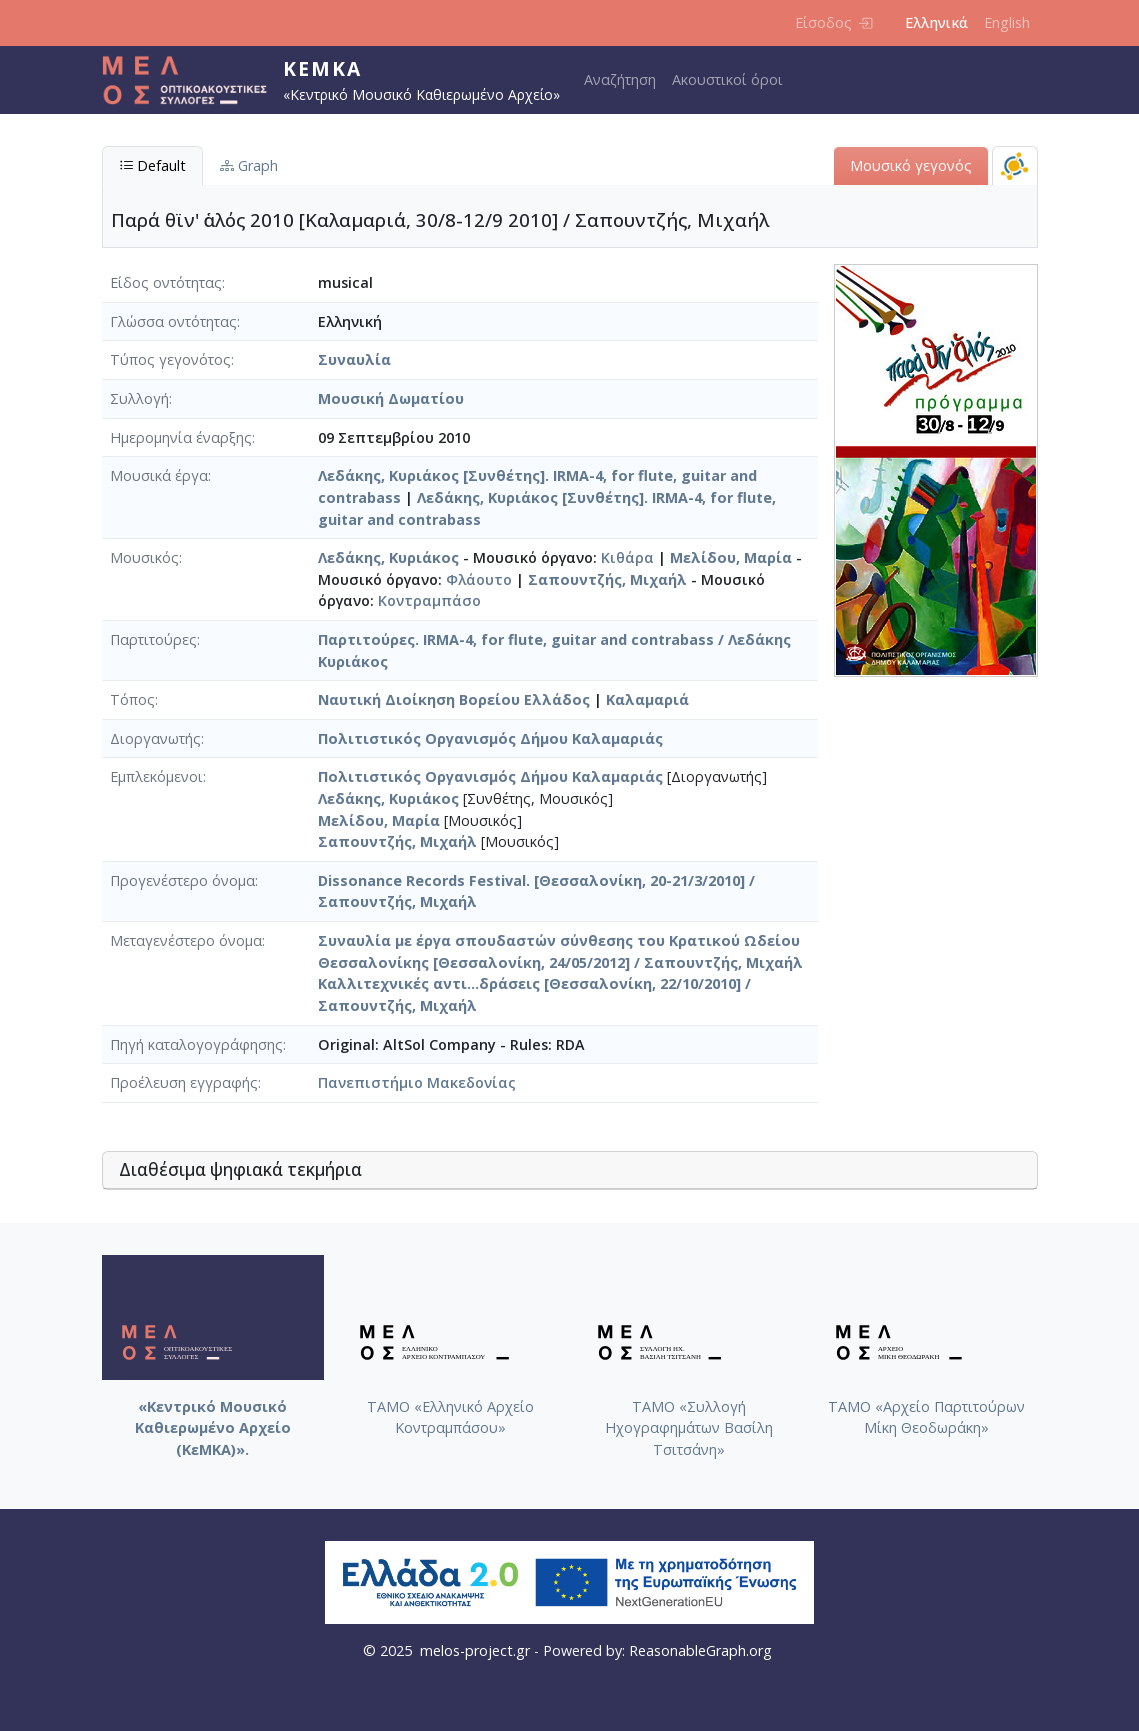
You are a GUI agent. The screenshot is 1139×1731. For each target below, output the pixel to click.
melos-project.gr (475, 1650)
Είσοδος (833, 22)
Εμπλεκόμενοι (156, 776)
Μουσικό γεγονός (911, 165)
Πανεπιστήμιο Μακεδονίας (417, 1082)
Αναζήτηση (620, 79)
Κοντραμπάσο (429, 600)
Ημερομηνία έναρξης (181, 437)
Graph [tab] (249, 165)
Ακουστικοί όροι (727, 79)
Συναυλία (354, 359)
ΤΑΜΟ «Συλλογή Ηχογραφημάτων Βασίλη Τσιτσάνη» (689, 1428)
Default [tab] (152, 165)
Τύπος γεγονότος (170, 359)
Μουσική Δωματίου (391, 398)
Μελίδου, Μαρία (731, 557)
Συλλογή (139, 398)
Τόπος (132, 699)
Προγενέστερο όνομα (182, 880)
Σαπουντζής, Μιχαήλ (607, 579)
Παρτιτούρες (153, 639)
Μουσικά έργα (159, 475)
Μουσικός (144, 557)
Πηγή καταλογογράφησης (196, 1044)
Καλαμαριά (647, 699)
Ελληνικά (936, 22)
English (1007, 22)
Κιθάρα (627, 557)
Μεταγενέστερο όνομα (186, 940)
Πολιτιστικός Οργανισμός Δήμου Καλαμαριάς (490, 738)
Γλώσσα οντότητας (173, 321)
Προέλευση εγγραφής (184, 1082)
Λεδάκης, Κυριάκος (388, 557)
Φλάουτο (479, 579)
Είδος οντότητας (166, 282)
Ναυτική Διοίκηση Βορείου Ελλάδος (454, 699)
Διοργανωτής (155, 738)
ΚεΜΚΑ (322, 68)
